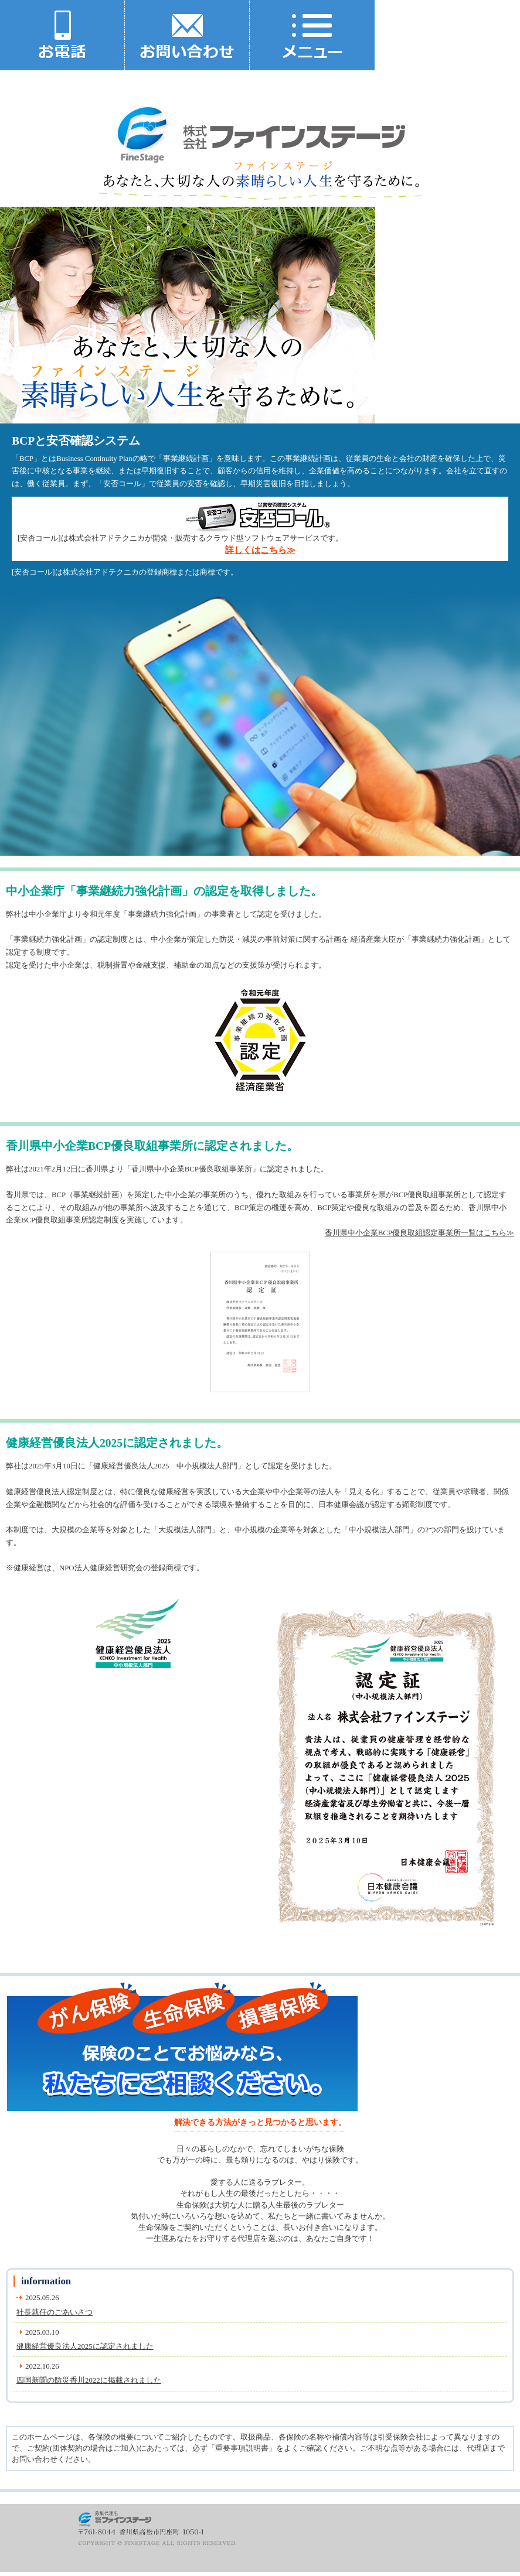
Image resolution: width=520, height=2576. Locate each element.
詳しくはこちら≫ (260, 550)
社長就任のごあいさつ (54, 2312)
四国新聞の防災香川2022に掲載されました (88, 2380)
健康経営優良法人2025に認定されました (85, 2346)
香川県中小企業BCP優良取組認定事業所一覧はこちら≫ (419, 1233)
